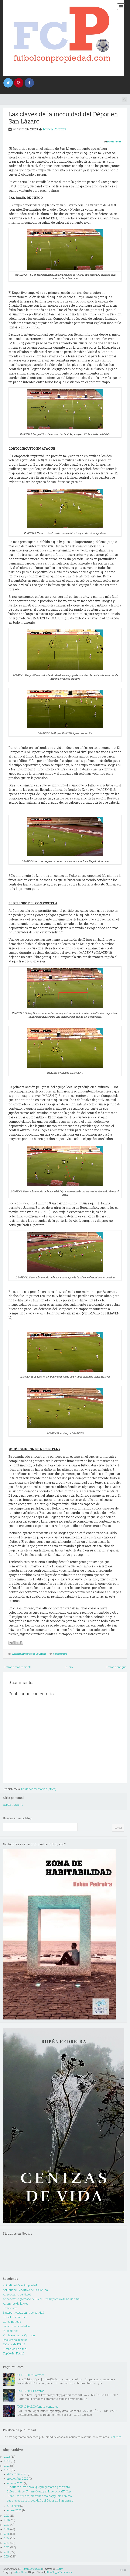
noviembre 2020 (17, 2478)
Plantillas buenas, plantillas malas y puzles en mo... (40, 2496)
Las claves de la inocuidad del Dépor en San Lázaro (63, 117)
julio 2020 (13, 2506)
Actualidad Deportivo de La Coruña (29, 1653)
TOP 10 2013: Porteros (30, 2391)
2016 (7, 2529)
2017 (6, 2524)
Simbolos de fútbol (15, 2349)
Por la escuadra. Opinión (19, 2335)
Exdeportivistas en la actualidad (23, 2312)
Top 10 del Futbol (13, 2353)
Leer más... (116, 2437)
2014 (7, 2538)
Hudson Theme (20, 2572)
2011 (6, 2552)
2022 (7, 2461)
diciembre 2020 (17, 2474)
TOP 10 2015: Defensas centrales (37, 2406)
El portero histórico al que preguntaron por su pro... (39, 2487)
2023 (7, 2456)
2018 (7, 2520)
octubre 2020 (15, 2483)
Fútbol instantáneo (15, 2317)
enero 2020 (14, 2510)
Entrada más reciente (18, 1667)
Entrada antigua (116, 1667)
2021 (7, 2465)
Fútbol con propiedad (32, 2568)
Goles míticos (12, 2321)
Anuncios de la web (15, 2303)
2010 (7, 2556)
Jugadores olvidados (16, 2326)
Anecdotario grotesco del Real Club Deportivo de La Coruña (41, 2299)
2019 (6, 2515)
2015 (7, 2534)
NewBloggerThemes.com (59, 2572)
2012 (7, 2547)
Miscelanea (10, 2331)
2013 (6, 2543)
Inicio (69, 1667)
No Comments (60, 1653)
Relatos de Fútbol (14, 2344)
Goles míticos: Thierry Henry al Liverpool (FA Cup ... (40, 2491)
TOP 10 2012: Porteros (31, 2375)
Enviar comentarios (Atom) (38, 1789)
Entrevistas (10, 2308)
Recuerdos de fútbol (16, 2340)
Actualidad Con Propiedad (20, 2285)
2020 (7, 2470)
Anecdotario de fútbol (17, 2294)
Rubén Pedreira (55, 129)
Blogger (59, 2568)
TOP (124, 2569)
